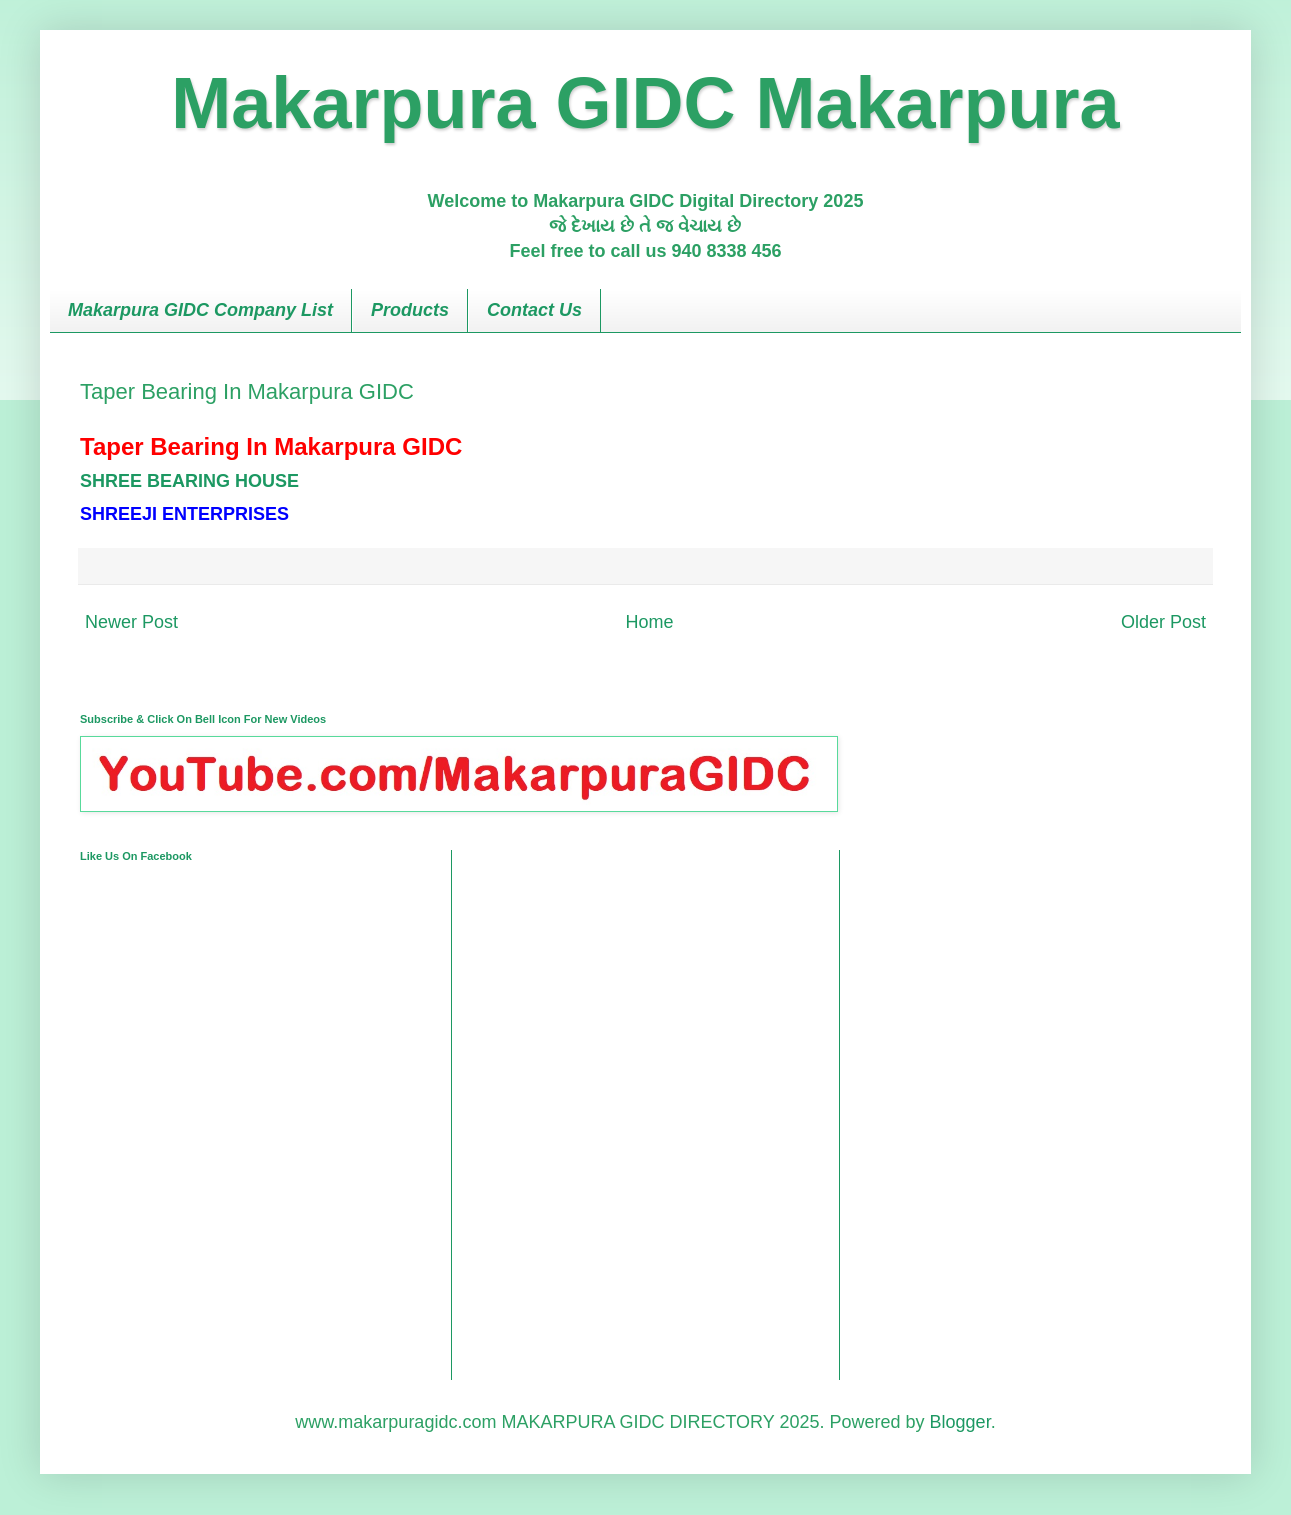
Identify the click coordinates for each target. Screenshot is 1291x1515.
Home (649, 622)
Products (410, 310)
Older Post (1163, 622)
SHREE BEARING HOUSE (189, 481)
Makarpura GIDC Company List (200, 310)
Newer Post (131, 622)
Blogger (960, 1422)
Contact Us (534, 310)
